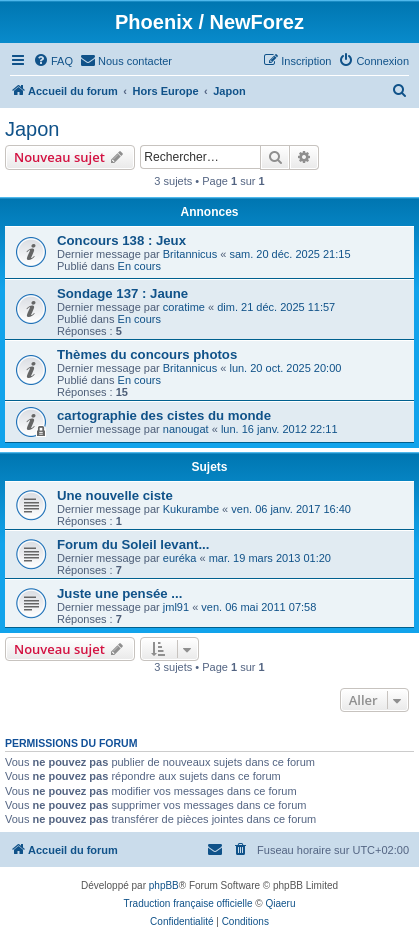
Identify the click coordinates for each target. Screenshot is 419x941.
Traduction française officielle (188, 903)
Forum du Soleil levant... (133, 544)
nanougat (186, 429)
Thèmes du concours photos (147, 354)
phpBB (164, 885)
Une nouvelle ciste (115, 495)
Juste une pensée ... (119, 593)
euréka (180, 558)
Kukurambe (191, 509)
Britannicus (190, 254)
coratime (184, 307)
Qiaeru (280, 903)
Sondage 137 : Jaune (122, 293)
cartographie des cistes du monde (164, 415)
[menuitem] (53, 61)
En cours (139, 266)
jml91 (176, 607)
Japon (32, 129)
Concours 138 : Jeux (121, 240)
